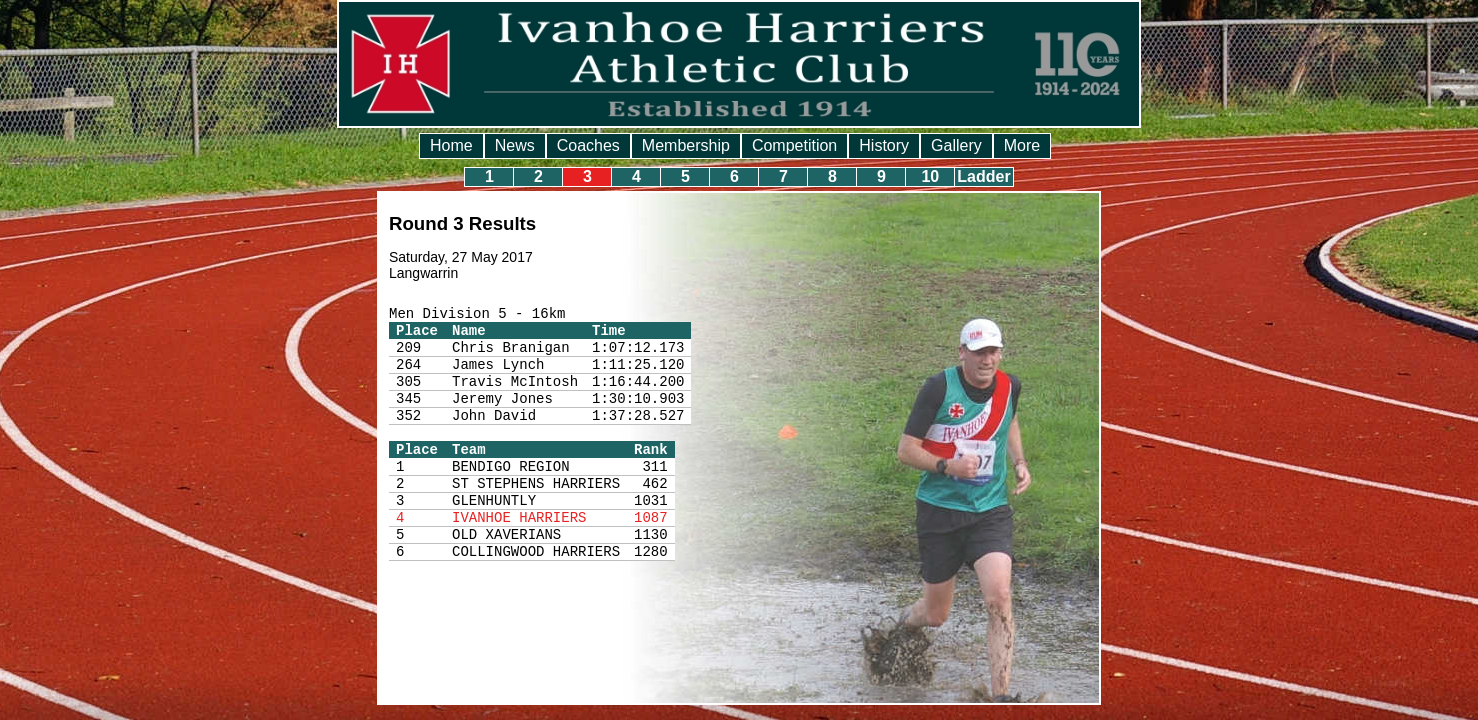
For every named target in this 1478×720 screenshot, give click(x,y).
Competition (794, 145)
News (515, 145)
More (1022, 145)
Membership (686, 145)
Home (451, 145)
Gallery (956, 145)
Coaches (588, 145)
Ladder (983, 176)
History (884, 145)
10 (930, 176)
